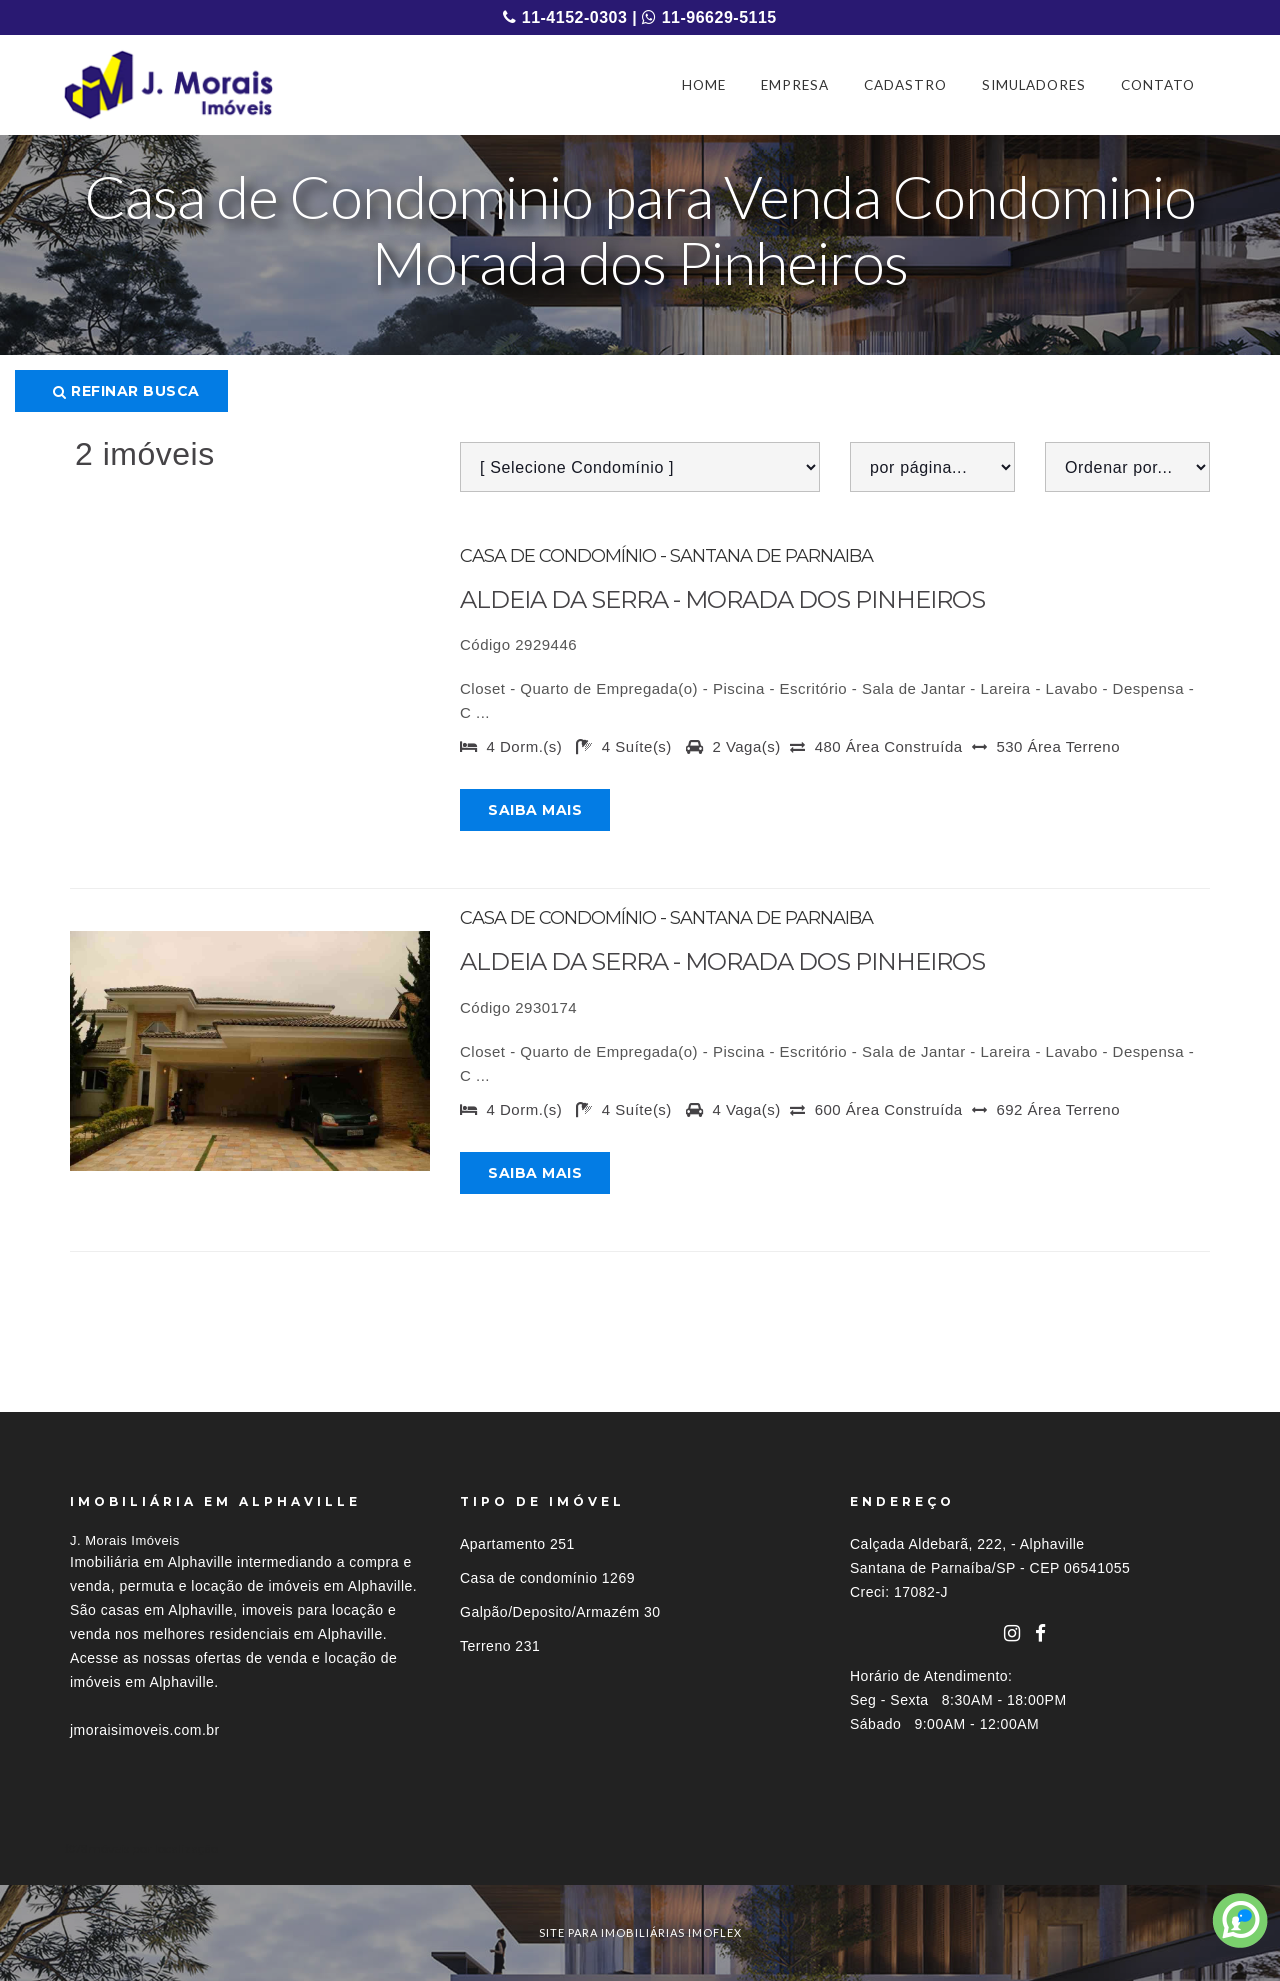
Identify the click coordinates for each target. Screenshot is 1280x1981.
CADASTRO (905, 85)
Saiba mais (535, 810)
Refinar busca (126, 391)
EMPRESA (795, 85)
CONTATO (1158, 85)
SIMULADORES (1034, 85)
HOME (704, 85)
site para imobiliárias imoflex (640, 1932)
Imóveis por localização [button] (151, 1848)
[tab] (640, 1848)
